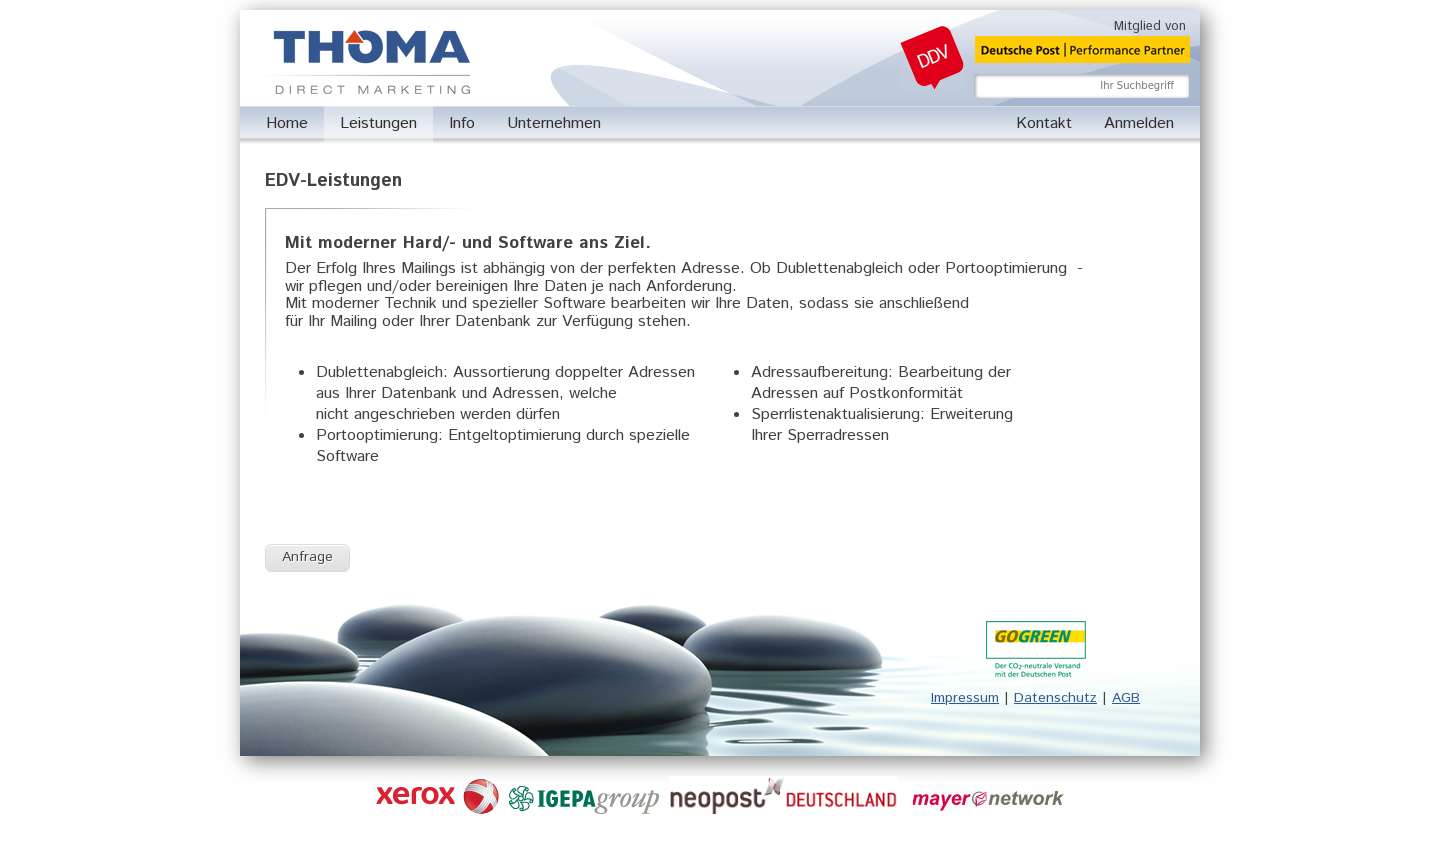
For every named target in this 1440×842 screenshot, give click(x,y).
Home (287, 123)
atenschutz (1060, 698)
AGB (1126, 698)
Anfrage (307, 557)
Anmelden (1139, 123)
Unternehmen (554, 123)
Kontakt (1044, 123)
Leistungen (378, 123)
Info (462, 123)
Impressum (965, 698)
